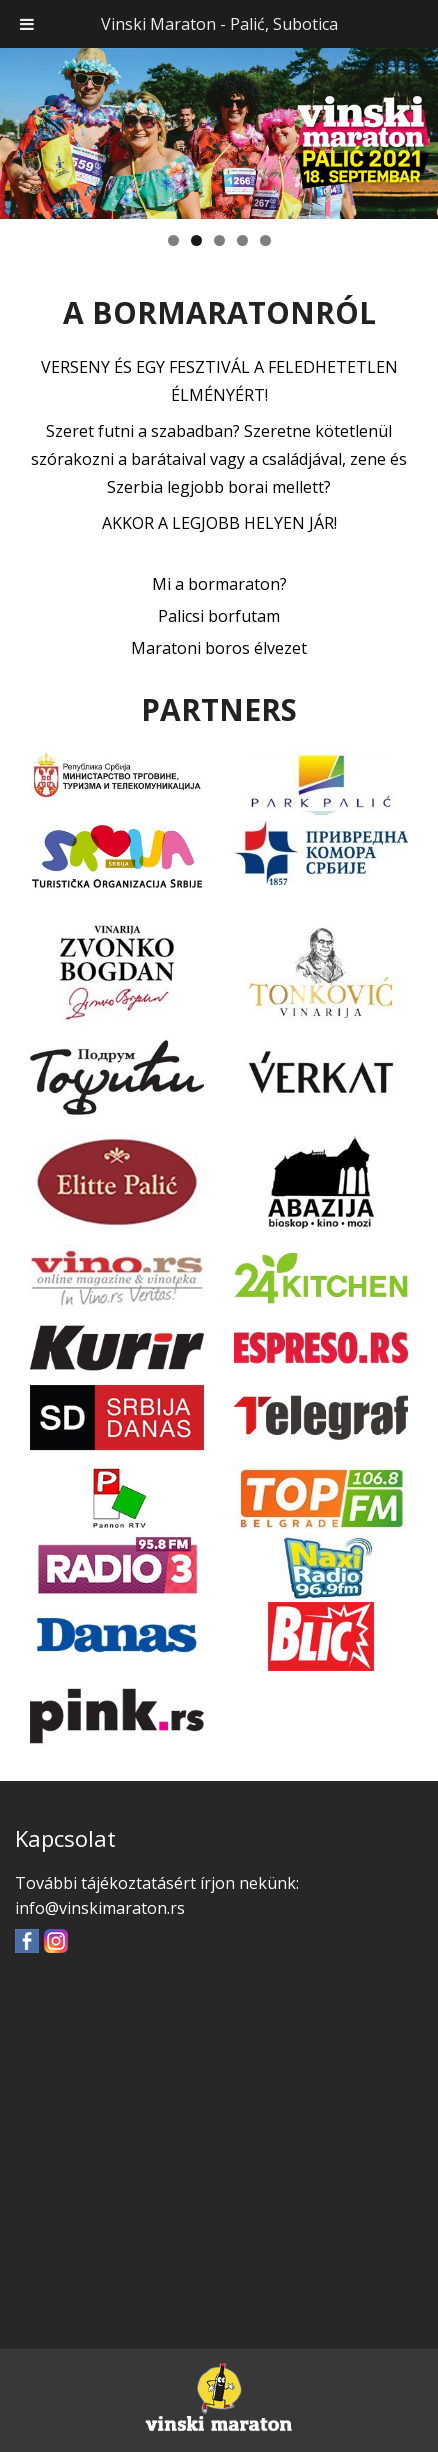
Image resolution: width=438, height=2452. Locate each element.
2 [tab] (196, 240)
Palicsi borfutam (219, 616)
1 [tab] (173, 240)
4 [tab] (242, 240)
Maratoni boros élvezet (219, 648)
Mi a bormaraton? (219, 584)
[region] (219, 132)
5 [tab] (265, 240)
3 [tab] (219, 240)
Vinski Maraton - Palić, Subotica (219, 24)
